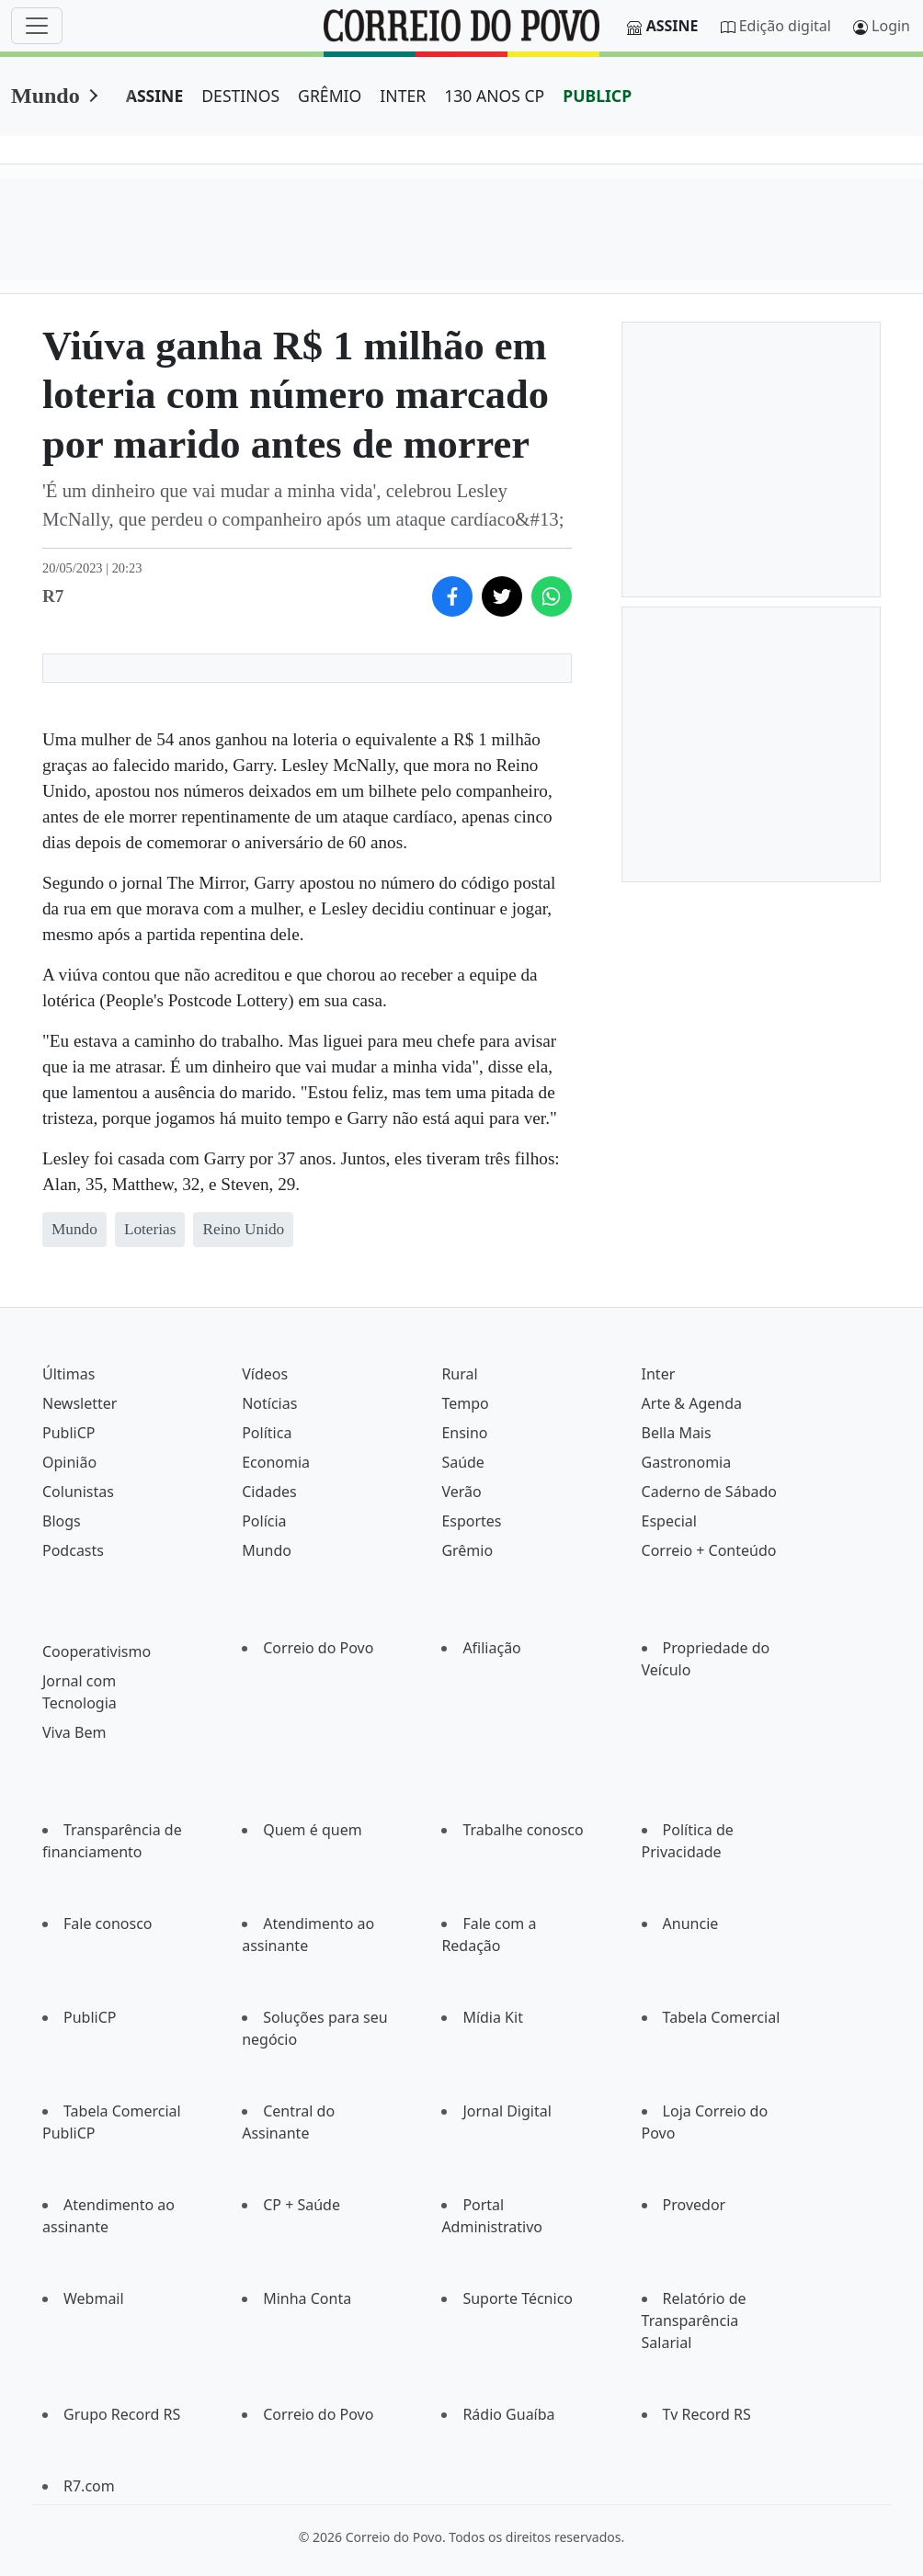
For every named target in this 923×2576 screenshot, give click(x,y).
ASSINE (155, 96)
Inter (659, 1374)
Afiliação (491, 1648)
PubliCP (68, 1433)
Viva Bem (74, 1732)
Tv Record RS (707, 2414)
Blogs (61, 1521)
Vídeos (265, 1374)
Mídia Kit (492, 2017)
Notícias (269, 1403)
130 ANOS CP (494, 96)
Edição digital (785, 26)
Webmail (93, 2298)
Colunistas (78, 1491)
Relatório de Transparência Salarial (694, 2320)
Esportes (471, 1521)
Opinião (69, 1462)
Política (266, 1433)
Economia (276, 1462)
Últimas (68, 1374)
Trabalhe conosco (522, 1830)
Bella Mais (677, 1433)
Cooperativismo (96, 1651)
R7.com (89, 2486)
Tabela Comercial (722, 2017)
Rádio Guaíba (508, 2414)
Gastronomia (687, 1462)
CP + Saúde (301, 2205)
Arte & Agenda (692, 1403)
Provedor (694, 2205)
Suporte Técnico (517, 2298)
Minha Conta (307, 2298)
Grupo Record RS (121, 2414)
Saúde (462, 1462)
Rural (459, 1374)
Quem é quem (312, 1830)
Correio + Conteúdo (709, 1550)
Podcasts (73, 1550)
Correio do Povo (318, 1648)
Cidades (269, 1491)
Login (891, 26)
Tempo (464, 1403)
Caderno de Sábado (709, 1491)
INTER (403, 96)
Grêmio (467, 1550)
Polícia (264, 1521)
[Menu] (37, 25)
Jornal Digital (506, 2111)
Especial (669, 1521)
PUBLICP (597, 96)
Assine (672, 26)
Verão (461, 1491)
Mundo (45, 96)
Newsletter (79, 1403)
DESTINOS (240, 96)
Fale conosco (108, 1923)
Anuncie (691, 1923)
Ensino (464, 1433)
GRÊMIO (329, 96)
